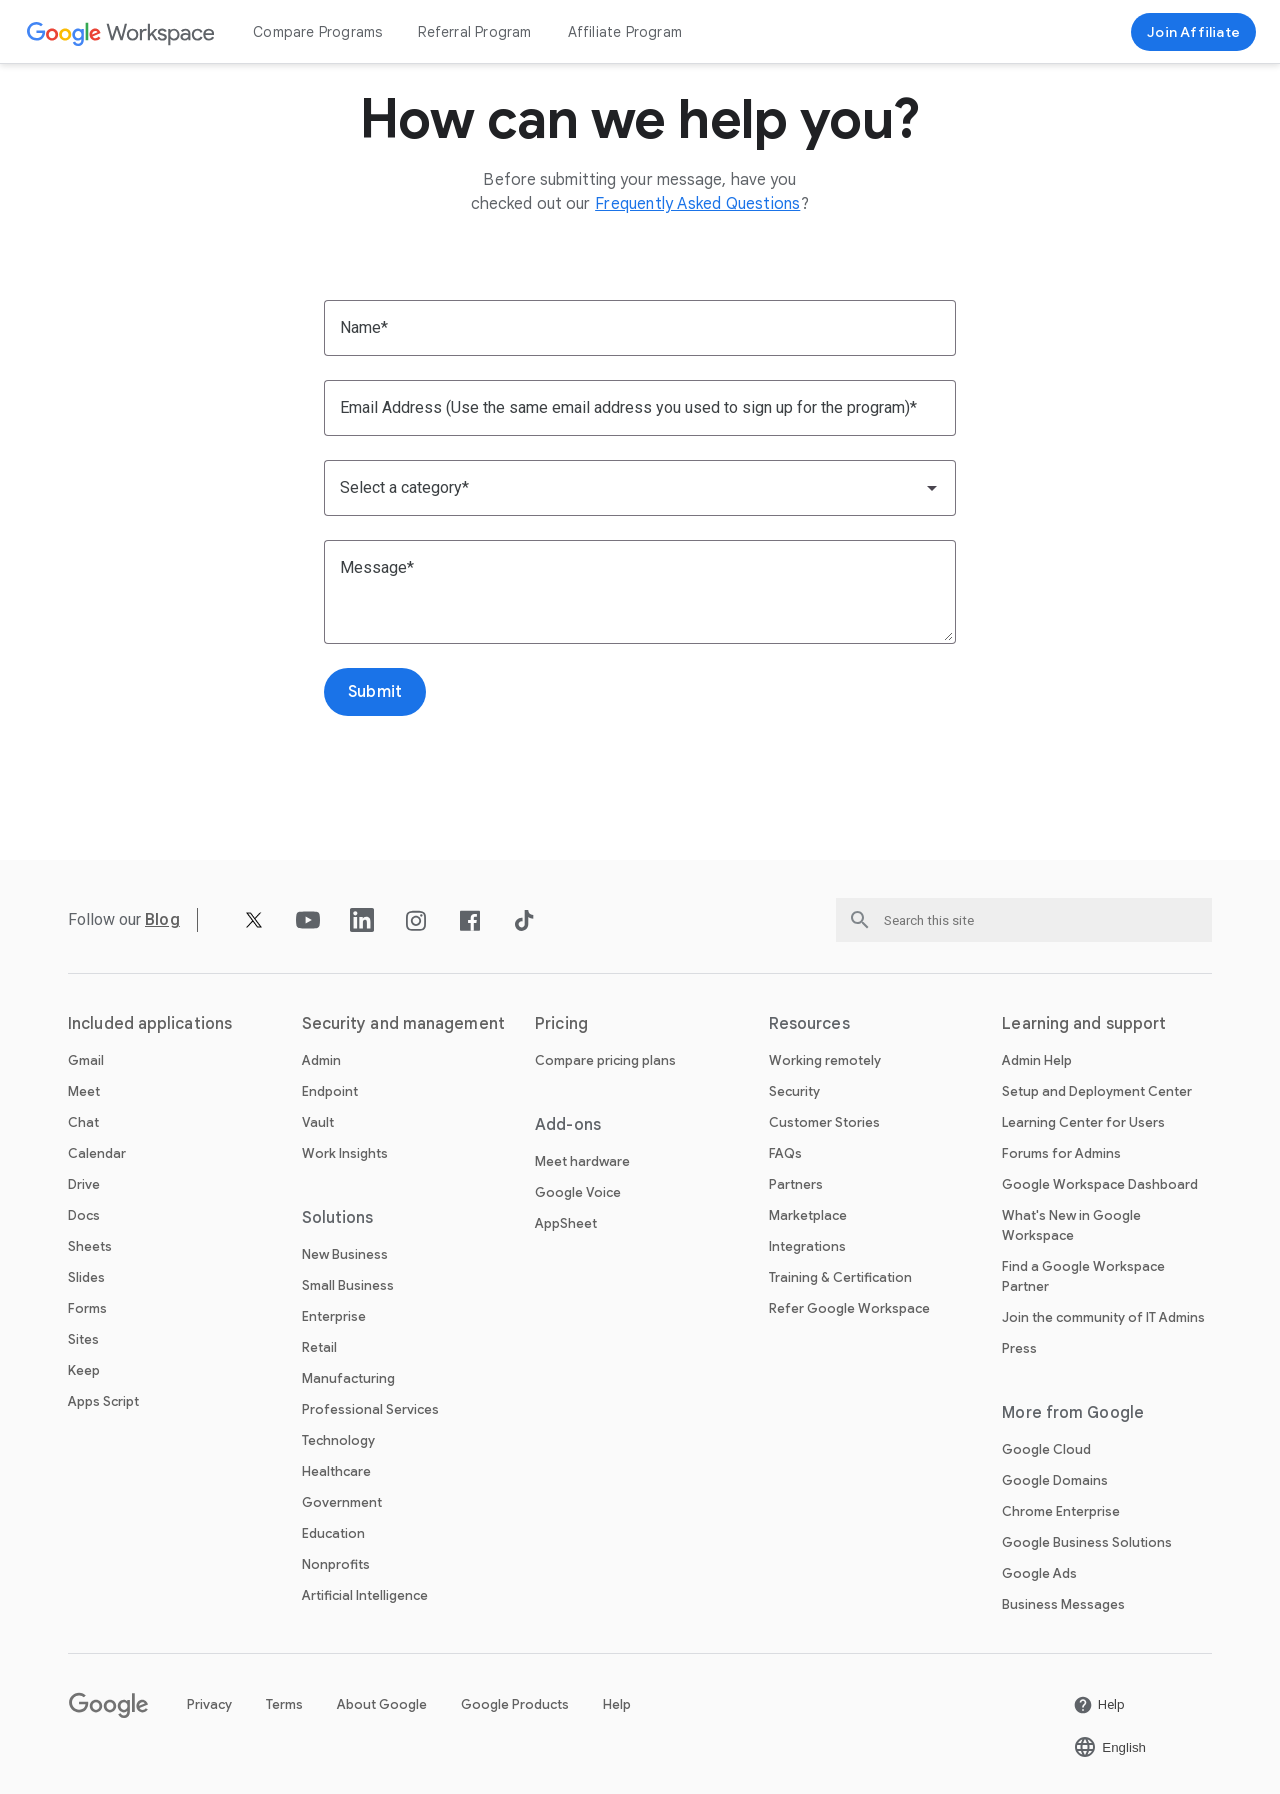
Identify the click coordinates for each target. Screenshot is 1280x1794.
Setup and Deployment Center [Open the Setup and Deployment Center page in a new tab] (1097, 1091)
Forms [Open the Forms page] (87, 1308)
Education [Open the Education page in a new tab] (333, 1533)
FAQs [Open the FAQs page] (785, 1153)
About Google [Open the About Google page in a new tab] (382, 1704)
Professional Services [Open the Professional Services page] (370, 1409)
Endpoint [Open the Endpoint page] (330, 1091)
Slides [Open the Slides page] (86, 1277)
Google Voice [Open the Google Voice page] (578, 1192)
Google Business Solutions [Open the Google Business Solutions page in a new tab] (1087, 1542)
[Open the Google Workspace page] (121, 32)
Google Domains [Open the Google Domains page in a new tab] (1055, 1480)
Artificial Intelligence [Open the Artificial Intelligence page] (365, 1595)
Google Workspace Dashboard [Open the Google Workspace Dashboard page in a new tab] (1100, 1184)
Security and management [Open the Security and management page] (403, 1024)
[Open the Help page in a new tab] (1099, 1705)
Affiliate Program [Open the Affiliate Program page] (625, 32)
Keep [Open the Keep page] (84, 1370)
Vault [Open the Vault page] (318, 1122)
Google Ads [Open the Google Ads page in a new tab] (1039, 1573)
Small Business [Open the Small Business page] (348, 1285)
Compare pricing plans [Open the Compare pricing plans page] (605, 1060)
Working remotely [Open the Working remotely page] (825, 1060)
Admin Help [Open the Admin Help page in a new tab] (1037, 1060)
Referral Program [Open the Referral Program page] (474, 32)
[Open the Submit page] (375, 692)
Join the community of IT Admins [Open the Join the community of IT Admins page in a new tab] (1103, 1317)
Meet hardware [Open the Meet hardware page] (582, 1161)
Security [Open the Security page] (794, 1091)
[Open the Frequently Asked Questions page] (697, 204)
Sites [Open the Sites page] (83, 1339)
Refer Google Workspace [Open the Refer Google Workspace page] (849, 1308)
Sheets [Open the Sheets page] (90, 1246)
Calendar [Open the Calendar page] (97, 1153)
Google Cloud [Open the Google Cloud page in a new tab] (1046, 1449)
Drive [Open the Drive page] (84, 1184)
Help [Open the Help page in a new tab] (617, 1704)
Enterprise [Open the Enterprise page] (334, 1316)
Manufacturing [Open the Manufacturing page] (348, 1378)
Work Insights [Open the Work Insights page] (345, 1153)
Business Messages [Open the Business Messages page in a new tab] (1063, 1604)
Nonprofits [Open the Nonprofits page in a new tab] (336, 1564)
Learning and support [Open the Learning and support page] (1084, 1024)
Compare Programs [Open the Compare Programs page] (317, 32)
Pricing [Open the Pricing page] (561, 1024)
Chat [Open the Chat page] (83, 1122)
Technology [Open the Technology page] (338, 1440)
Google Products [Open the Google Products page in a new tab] (515, 1704)
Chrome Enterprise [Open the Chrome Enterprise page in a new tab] (1061, 1511)
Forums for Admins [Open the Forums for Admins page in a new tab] (1061, 1153)
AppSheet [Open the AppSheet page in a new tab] (566, 1223)
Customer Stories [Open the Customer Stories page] (824, 1122)
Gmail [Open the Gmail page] (86, 1060)
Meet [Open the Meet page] (84, 1091)
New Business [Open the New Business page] (345, 1254)
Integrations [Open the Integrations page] (807, 1246)
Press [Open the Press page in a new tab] (1019, 1348)
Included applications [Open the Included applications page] (150, 1024)
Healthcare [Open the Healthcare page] (336, 1471)
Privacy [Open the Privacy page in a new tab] (209, 1704)
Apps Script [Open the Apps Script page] (103, 1401)
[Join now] (1193, 32)
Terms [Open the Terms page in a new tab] (284, 1704)
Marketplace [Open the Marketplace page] (808, 1215)
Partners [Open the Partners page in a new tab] (796, 1184)
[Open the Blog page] (162, 919)
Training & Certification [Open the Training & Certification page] (840, 1277)
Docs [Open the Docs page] (84, 1215)
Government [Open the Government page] (342, 1502)
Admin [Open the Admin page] (321, 1060)
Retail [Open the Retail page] (319, 1347)
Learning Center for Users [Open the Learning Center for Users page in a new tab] (1083, 1122)
